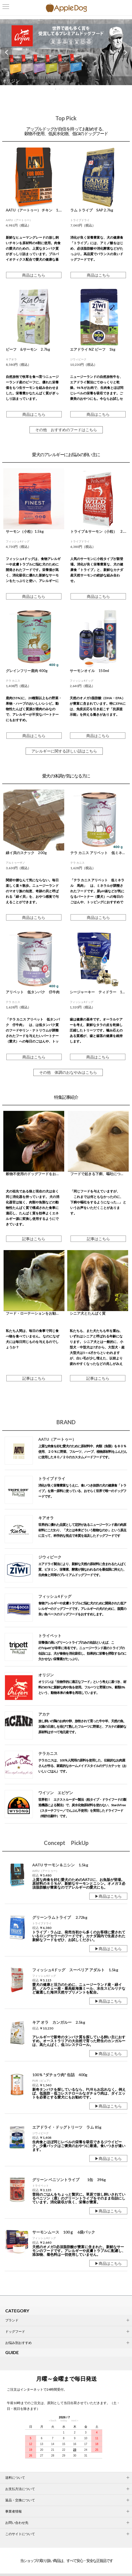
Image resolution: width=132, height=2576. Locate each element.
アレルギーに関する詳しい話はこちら (64, 751)
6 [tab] (76, 90)
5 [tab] (72, 90)
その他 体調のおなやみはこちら (68, 1072)
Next (125, 52)
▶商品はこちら (108, 1896)
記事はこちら (33, 1238)
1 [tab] (57, 90)
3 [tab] (64, 90)
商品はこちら (33, 275)
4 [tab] (68, 90)
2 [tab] (60, 90)
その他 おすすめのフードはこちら (66, 429)
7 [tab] (80, 90)
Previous (6, 52)
